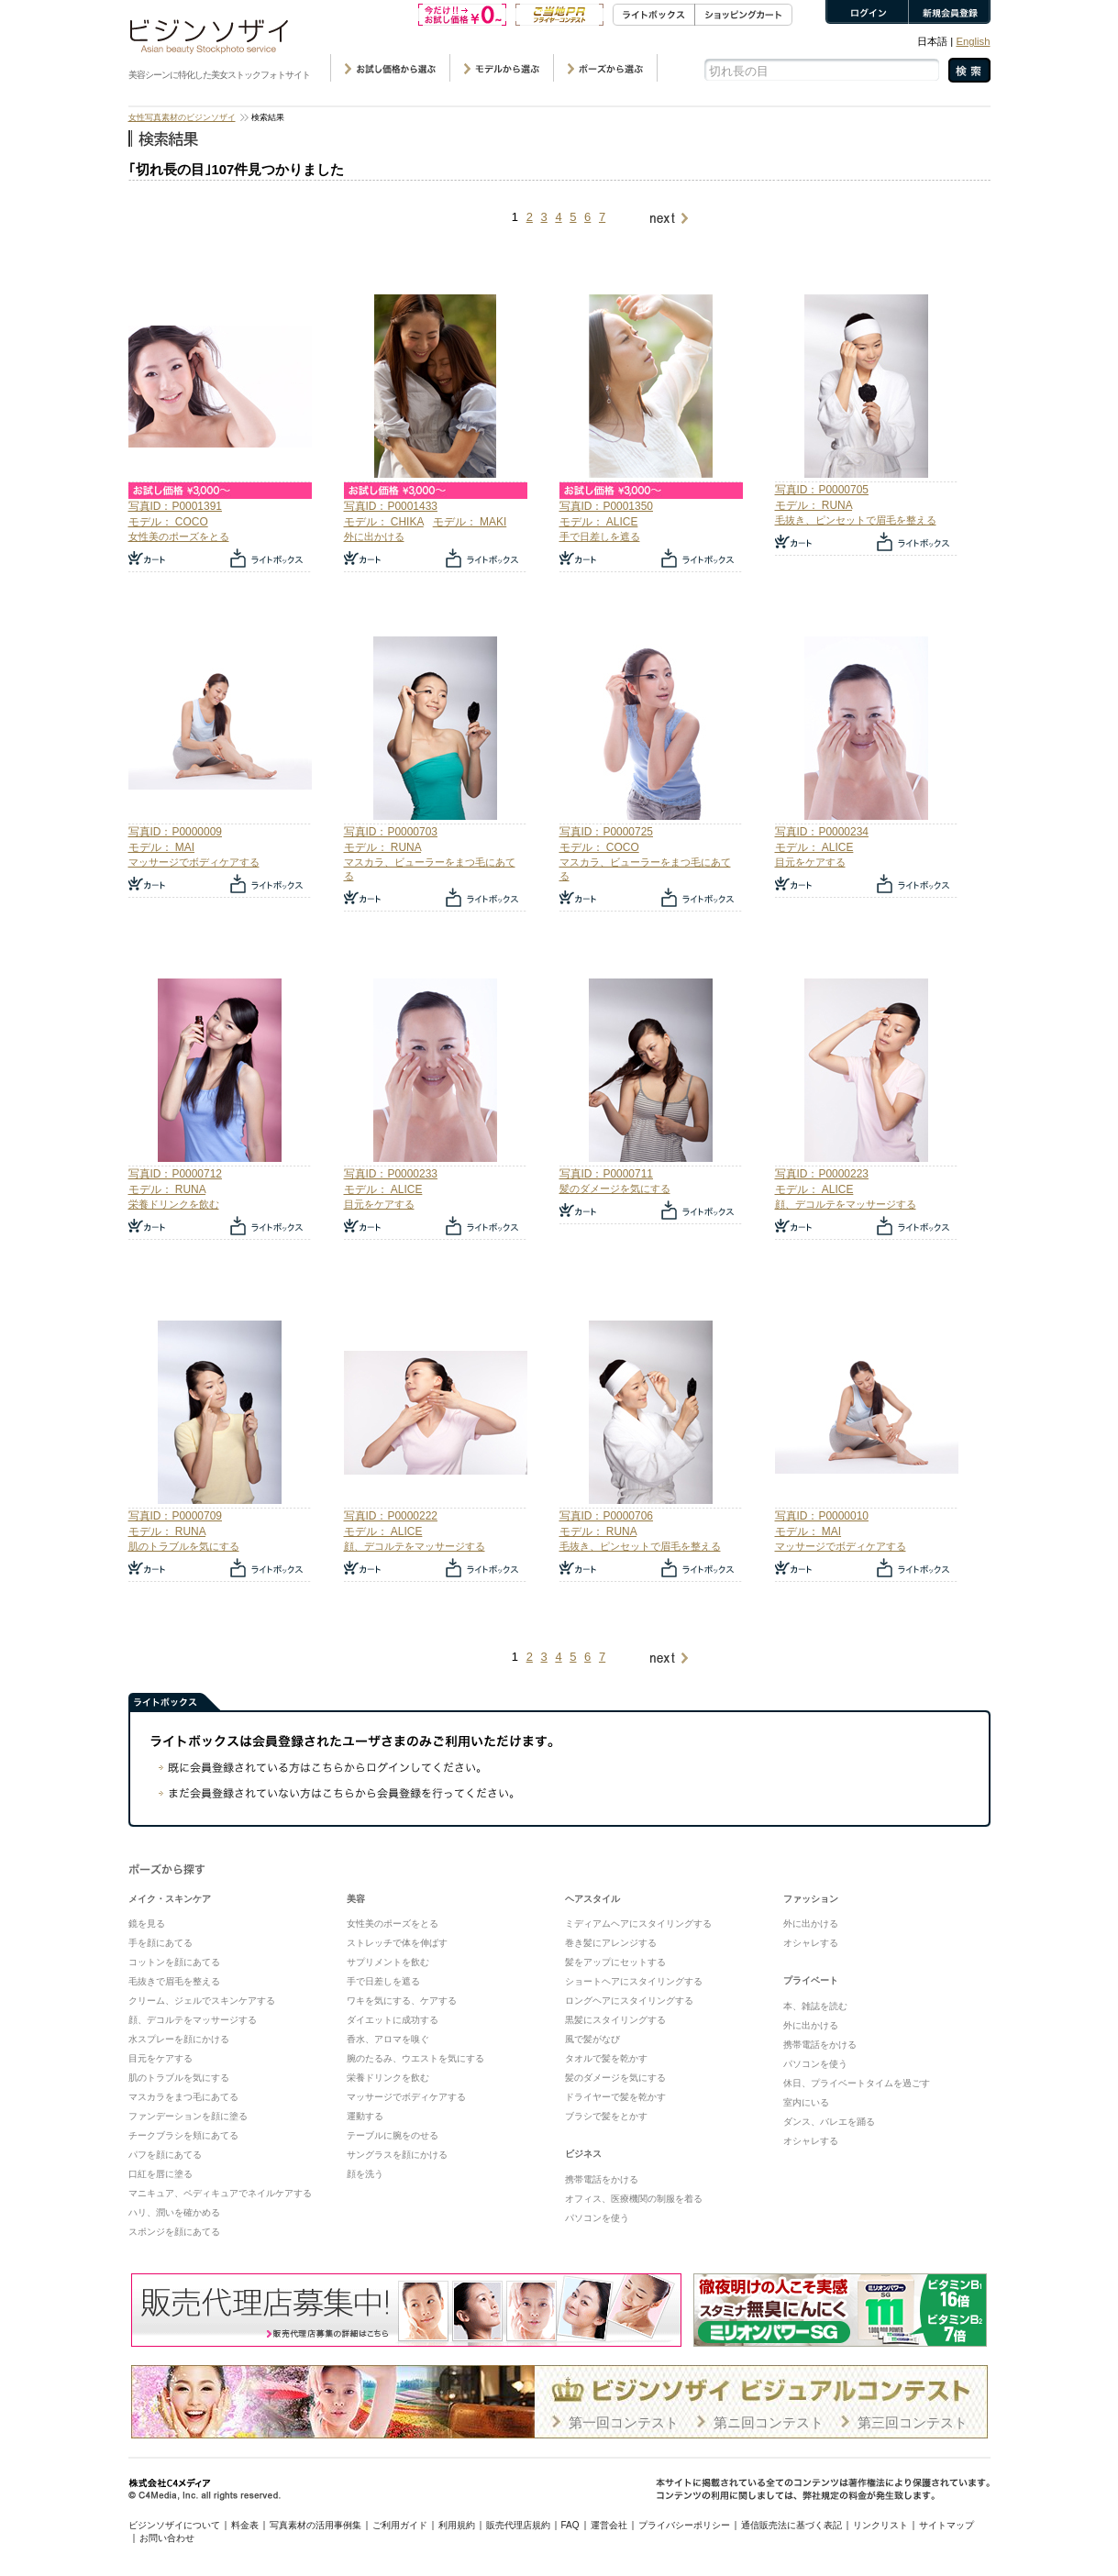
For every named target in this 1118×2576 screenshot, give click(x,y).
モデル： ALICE (598, 521)
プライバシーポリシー (684, 2525)
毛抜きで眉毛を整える (174, 1981)
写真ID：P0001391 (175, 506)
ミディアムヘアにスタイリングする (638, 1923)
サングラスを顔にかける (397, 2155)
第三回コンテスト (913, 2422)
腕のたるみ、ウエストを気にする (415, 2058)
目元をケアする (810, 862)
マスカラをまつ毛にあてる (183, 2097)
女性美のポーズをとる (178, 536)
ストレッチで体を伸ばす (397, 1943)
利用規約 (456, 2525)
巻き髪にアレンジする (611, 1943)
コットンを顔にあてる (174, 1962)
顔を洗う (365, 2174)
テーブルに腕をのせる (392, 2135)
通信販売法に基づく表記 (791, 2525)
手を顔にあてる (160, 1943)
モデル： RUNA (814, 505)
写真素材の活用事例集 (315, 2525)
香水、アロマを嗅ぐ (388, 2039)
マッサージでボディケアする (194, 862)
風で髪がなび (592, 2039)
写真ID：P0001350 (606, 506)
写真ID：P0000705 (822, 489)
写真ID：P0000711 (606, 1173)
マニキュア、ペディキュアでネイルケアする (220, 2193)
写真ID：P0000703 (390, 831)
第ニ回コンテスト (769, 2422)
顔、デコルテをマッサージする (845, 1204)
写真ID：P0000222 (390, 1515)
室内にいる (806, 2102)
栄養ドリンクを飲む (173, 1204)
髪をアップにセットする (615, 1962)
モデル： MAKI (470, 521)
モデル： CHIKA (384, 521)
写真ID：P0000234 (822, 831)
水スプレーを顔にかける (178, 2039)
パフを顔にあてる (165, 2155)
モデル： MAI (161, 847)
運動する (365, 2116)
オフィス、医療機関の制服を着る (634, 2199)
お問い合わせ (166, 2538)
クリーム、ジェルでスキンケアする (201, 2001)
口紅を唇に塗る (160, 2174)
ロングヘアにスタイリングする (629, 2001)
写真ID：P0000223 (822, 1173)
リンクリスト (880, 2525)
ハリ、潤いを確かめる (174, 2212)
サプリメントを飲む (388, 1962)
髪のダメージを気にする (614, 1188)
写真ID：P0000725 (606, 831)
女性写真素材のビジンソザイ (182, 117)
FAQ (570, 2525)
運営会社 (609, 2525)
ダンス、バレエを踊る (829, 2122)
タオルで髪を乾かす (606, 2058)
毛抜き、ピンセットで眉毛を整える (855, 519)
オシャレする (810, 1943)
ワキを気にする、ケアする (402, 2001)
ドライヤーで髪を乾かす (615, 2097)
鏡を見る (146, 1923)
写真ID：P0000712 (175, 1173)
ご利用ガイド (399, 2525)
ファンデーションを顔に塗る (188, 2116)
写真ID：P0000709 (175, 1515)
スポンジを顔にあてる (174, 2232)
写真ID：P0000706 (606, 1515)
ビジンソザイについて (174, 2525)
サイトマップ (946, 2525)
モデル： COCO (168, 521)
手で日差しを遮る (599, 536)
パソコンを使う (597, 2218)
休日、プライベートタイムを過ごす (856, 2083)
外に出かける (374, 536)
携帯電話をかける (601, 2179)
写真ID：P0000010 (822, 1515)
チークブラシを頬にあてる (183, 2135)
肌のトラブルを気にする (183, 1546)
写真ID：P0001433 (390, 506)
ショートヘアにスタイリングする (634, 1981)
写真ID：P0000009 (175, 831)
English (973, 41)
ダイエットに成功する (392, 2020)
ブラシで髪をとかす (606, 2116)
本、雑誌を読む (815, 2006)
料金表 (245, 2525)
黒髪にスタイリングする (615, 2020)
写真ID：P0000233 (390, 1173)
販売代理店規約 (518, 2525)
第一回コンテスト (624, 2422)
